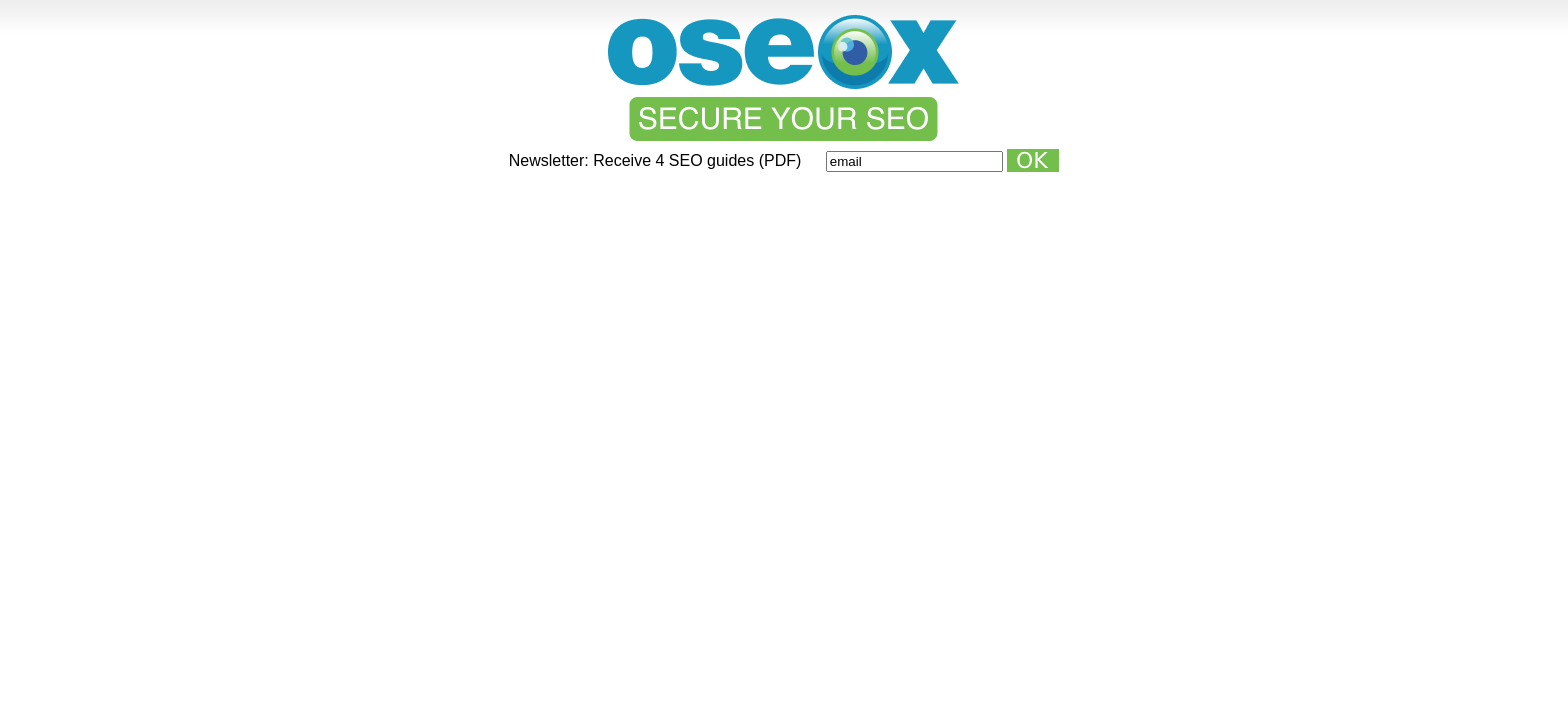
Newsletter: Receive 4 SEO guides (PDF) (657, 160)
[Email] (914, 161)
